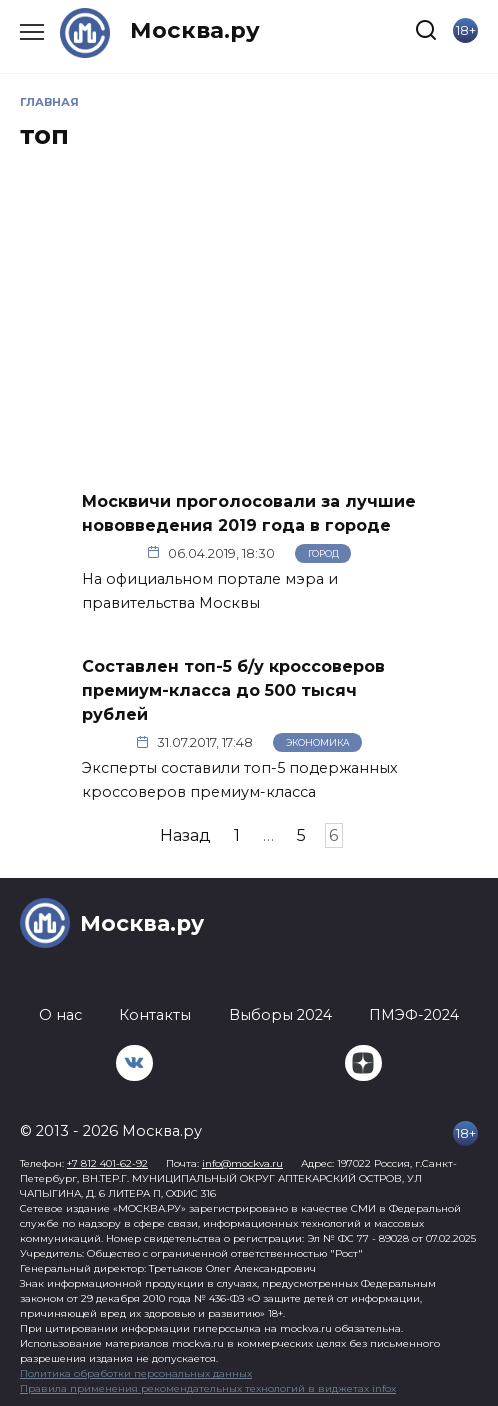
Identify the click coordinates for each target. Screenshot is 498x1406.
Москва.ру (195, 30)
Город (323, 553)
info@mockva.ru (242, 1163)
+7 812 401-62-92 (107, 1163)
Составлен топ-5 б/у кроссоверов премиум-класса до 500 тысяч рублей (233, 690)
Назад (185, 835)
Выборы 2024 (280, 1015)
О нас (60, 1015)
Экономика (318, 742)
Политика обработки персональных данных (136, 1373)
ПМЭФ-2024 (414, 1015)
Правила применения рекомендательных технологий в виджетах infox (208, 1388)
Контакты (155, 1015)
